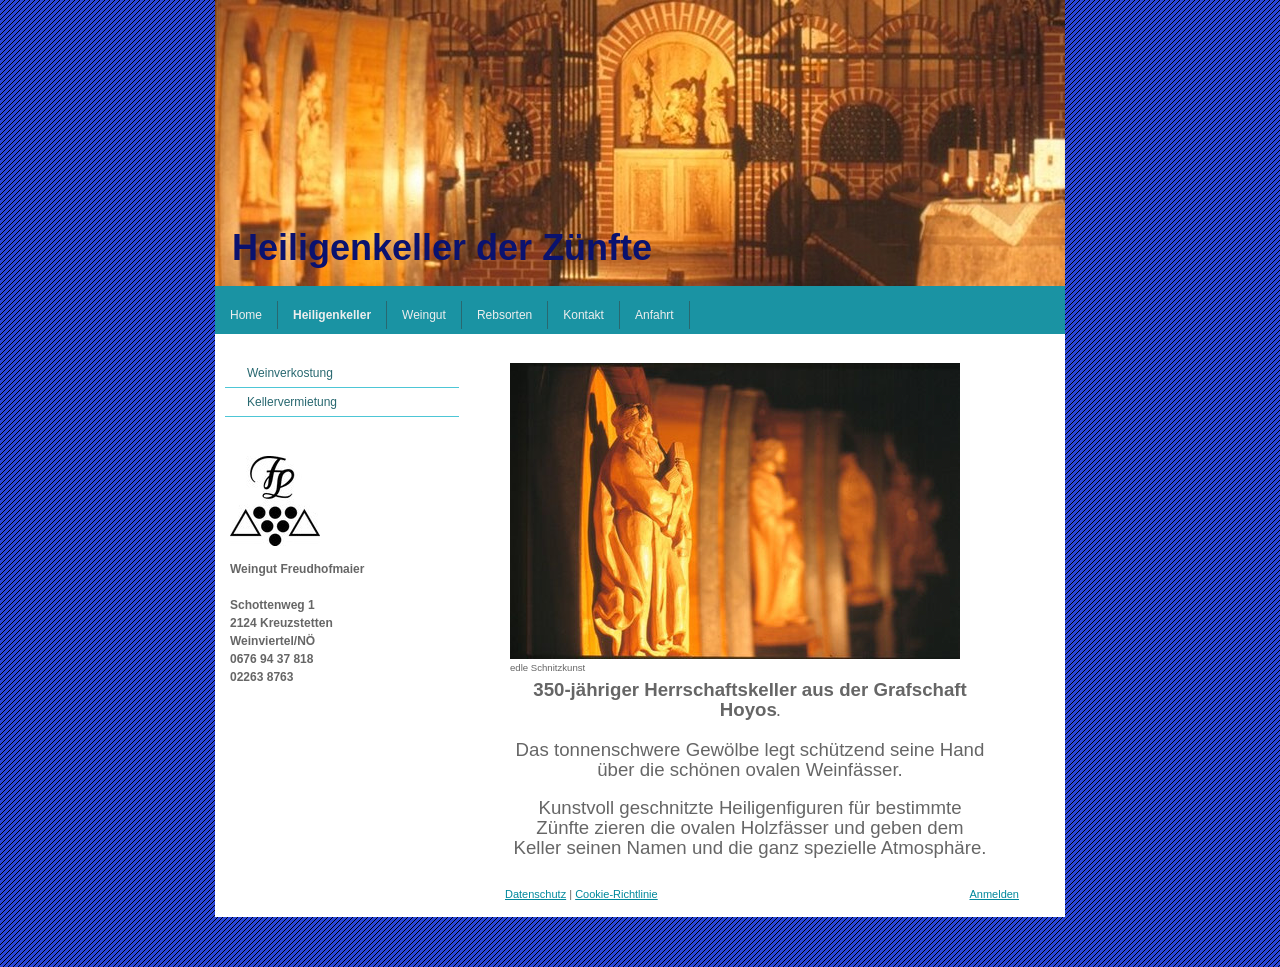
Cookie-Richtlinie (616, 894)
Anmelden (994, 894)
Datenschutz (535, 894)
